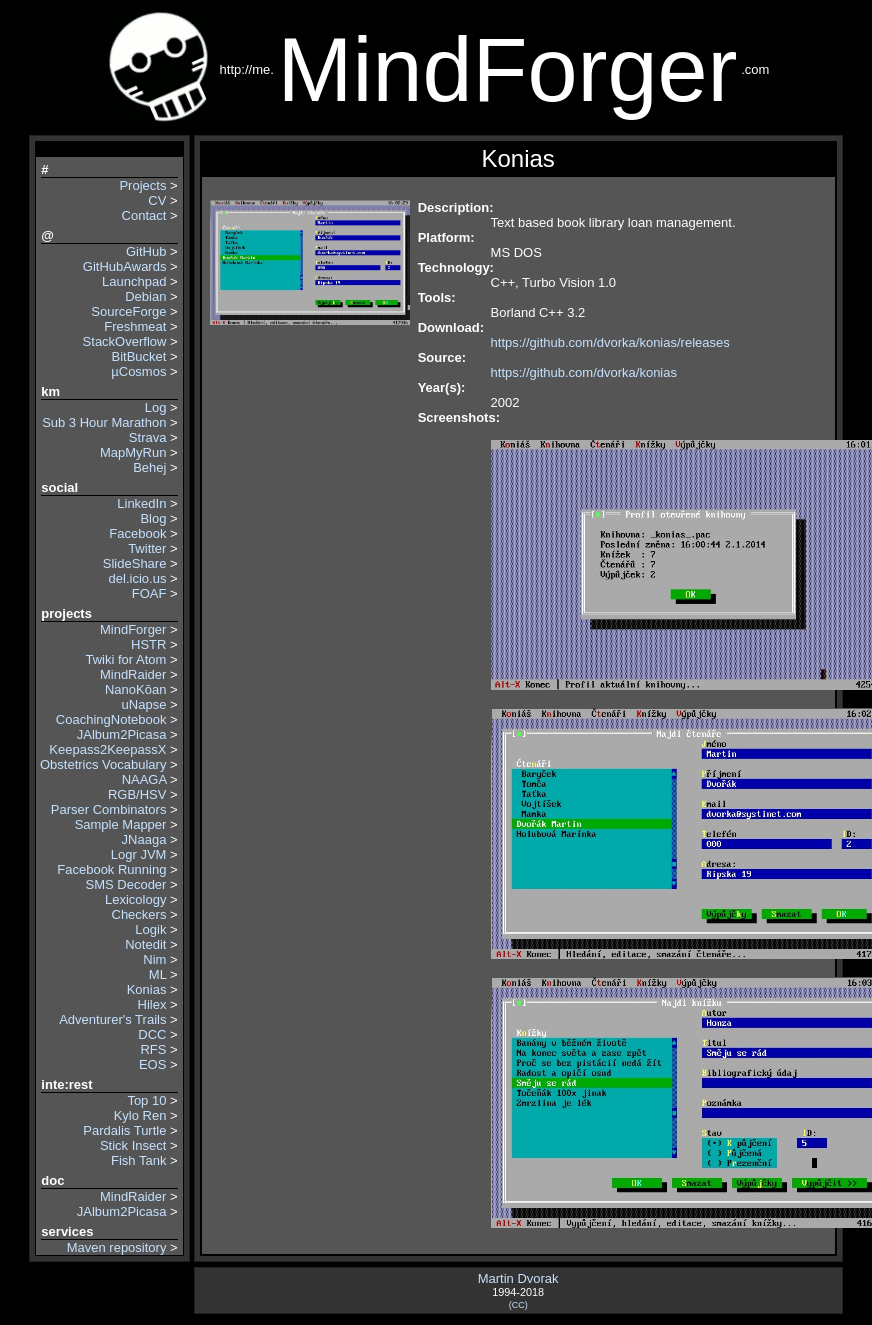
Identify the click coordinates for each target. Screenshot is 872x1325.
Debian (145, 296)
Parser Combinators (109, 809)
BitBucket (139, 356)
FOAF (149, 593)
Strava (148, 437)
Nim (154, 959)
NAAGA (144, 779)
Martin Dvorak (518, 1278)
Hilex (152, 1004)
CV (157, 200)
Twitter (147, 548)
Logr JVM (139, 854)
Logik (150, 929)
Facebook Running (111, 869)
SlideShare (135, 563)
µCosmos (138, 371)
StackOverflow (125, 341)
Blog (153, 518)
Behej (149, 467)
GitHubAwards (125, 266)
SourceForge (128, 311)
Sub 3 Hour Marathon (104, 422)
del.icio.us (138, 578)
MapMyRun (133, 452)
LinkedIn (141, 503)
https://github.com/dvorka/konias (584, 372)
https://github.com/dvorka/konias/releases (610, 342)
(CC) (518, 1305)
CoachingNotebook (111, 719)
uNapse (144, 704)
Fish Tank (138, 1160)
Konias (147, 989)
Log (156, 407)
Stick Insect (133, 1145)
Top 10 (146, 1100)
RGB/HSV (137, 794)
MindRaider (133, 674)
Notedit (145, 944)
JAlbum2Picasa (122, 734)
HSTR (148, 644)
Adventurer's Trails (112, 1019)
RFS (153, 1049)
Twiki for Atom (126, 659)
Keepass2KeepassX (107, 749)
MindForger (133, 629)
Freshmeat (135, 326)
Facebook (137, 533)
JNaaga (144, 839)
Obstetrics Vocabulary (101, 764)
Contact (144, 215)
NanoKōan (135, 689)
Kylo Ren (140, 1115)
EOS (152, 1064)
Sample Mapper (121, 824)
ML (158, 974)
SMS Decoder (126, 884)
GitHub (146, 251)
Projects (142, 185)
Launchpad (134, 281)
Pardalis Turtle (124, 1130)
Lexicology (135, 899)
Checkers (139, 914)
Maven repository (117, 1247)
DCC (152, 1034)
